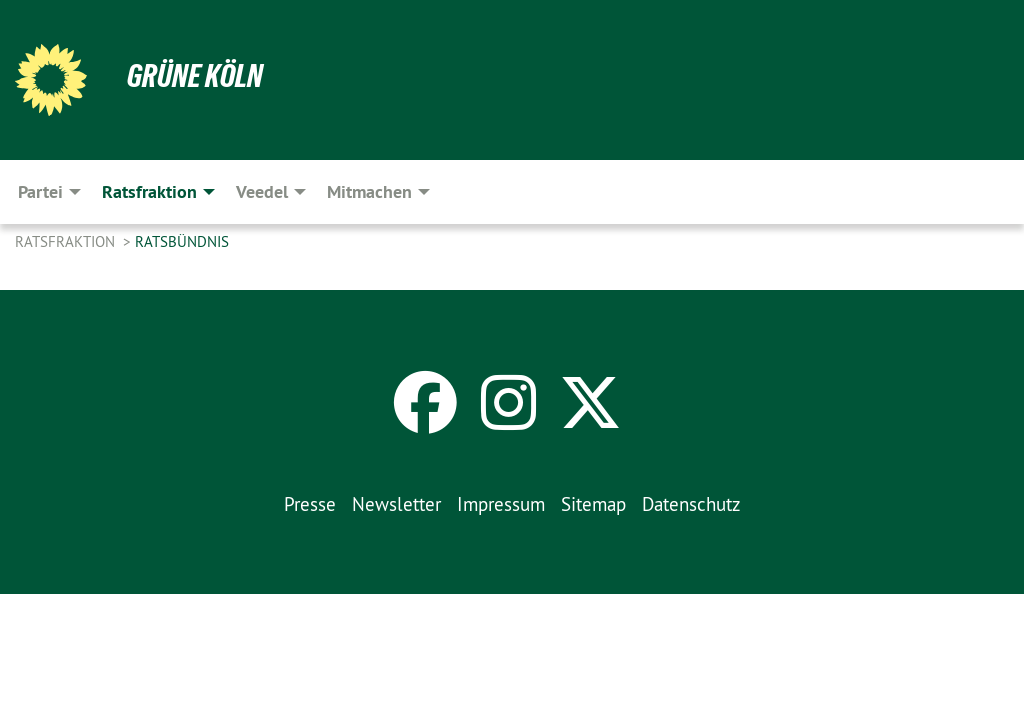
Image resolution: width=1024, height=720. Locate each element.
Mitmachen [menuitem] (369, 191)
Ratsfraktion (67, 241)
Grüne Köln (195, 76)
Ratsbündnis (182, 241)
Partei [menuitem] (40, 191)
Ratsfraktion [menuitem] (149, 191)
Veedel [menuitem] (262, 191)
